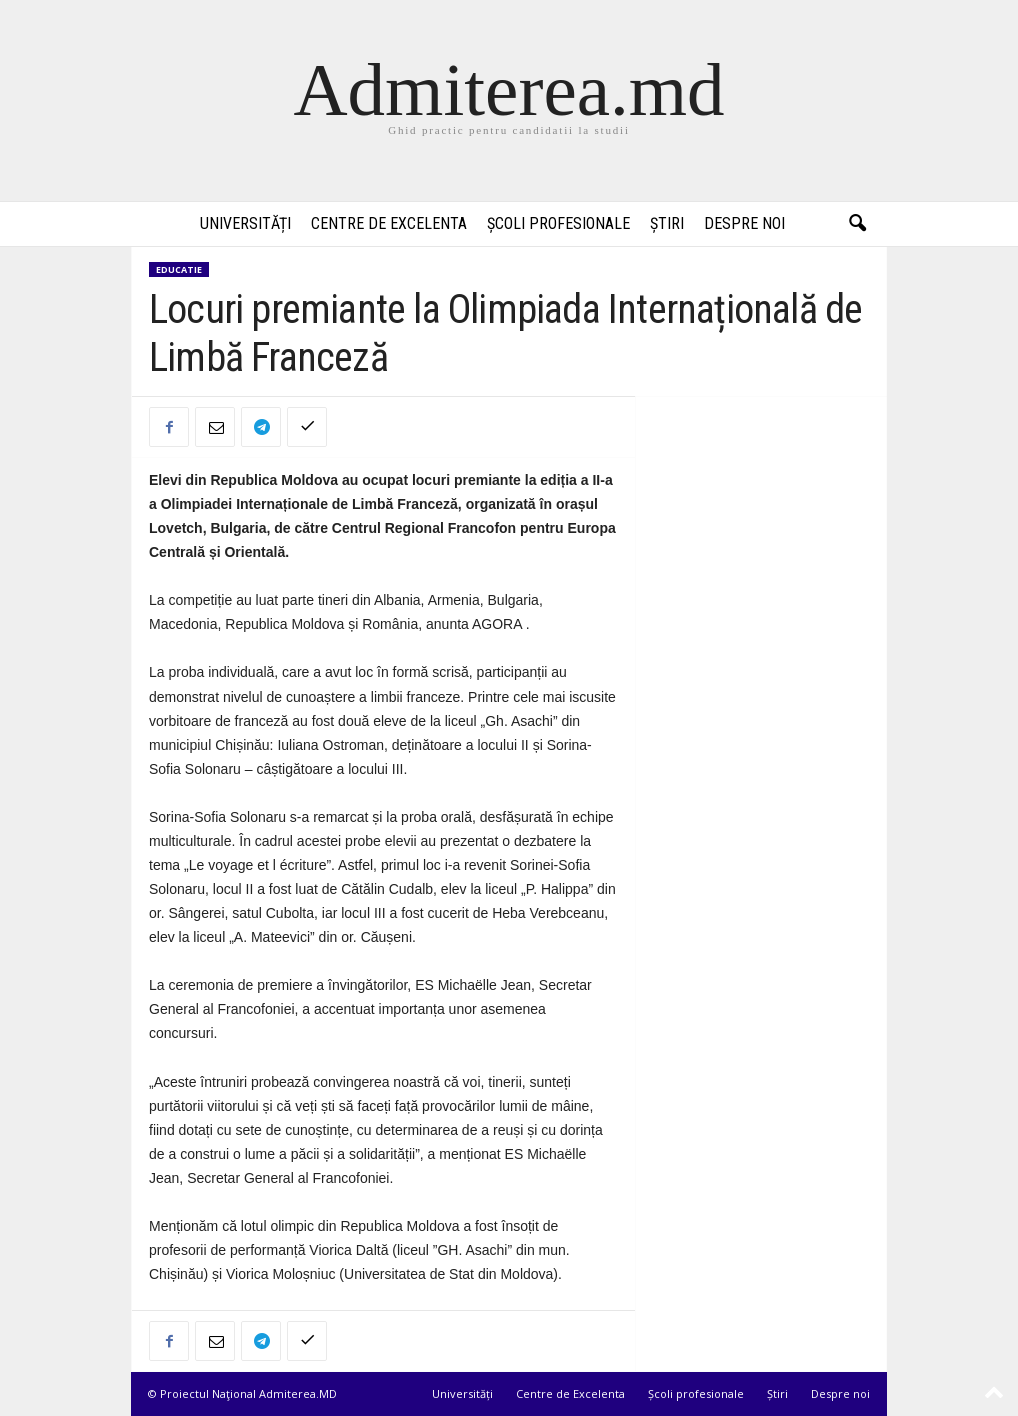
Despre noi (744, 223)
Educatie (179, 269)
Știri (667, 223)
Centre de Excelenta (389, 223)
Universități (245, 223)
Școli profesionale (558, 223)
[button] (857, 224)
